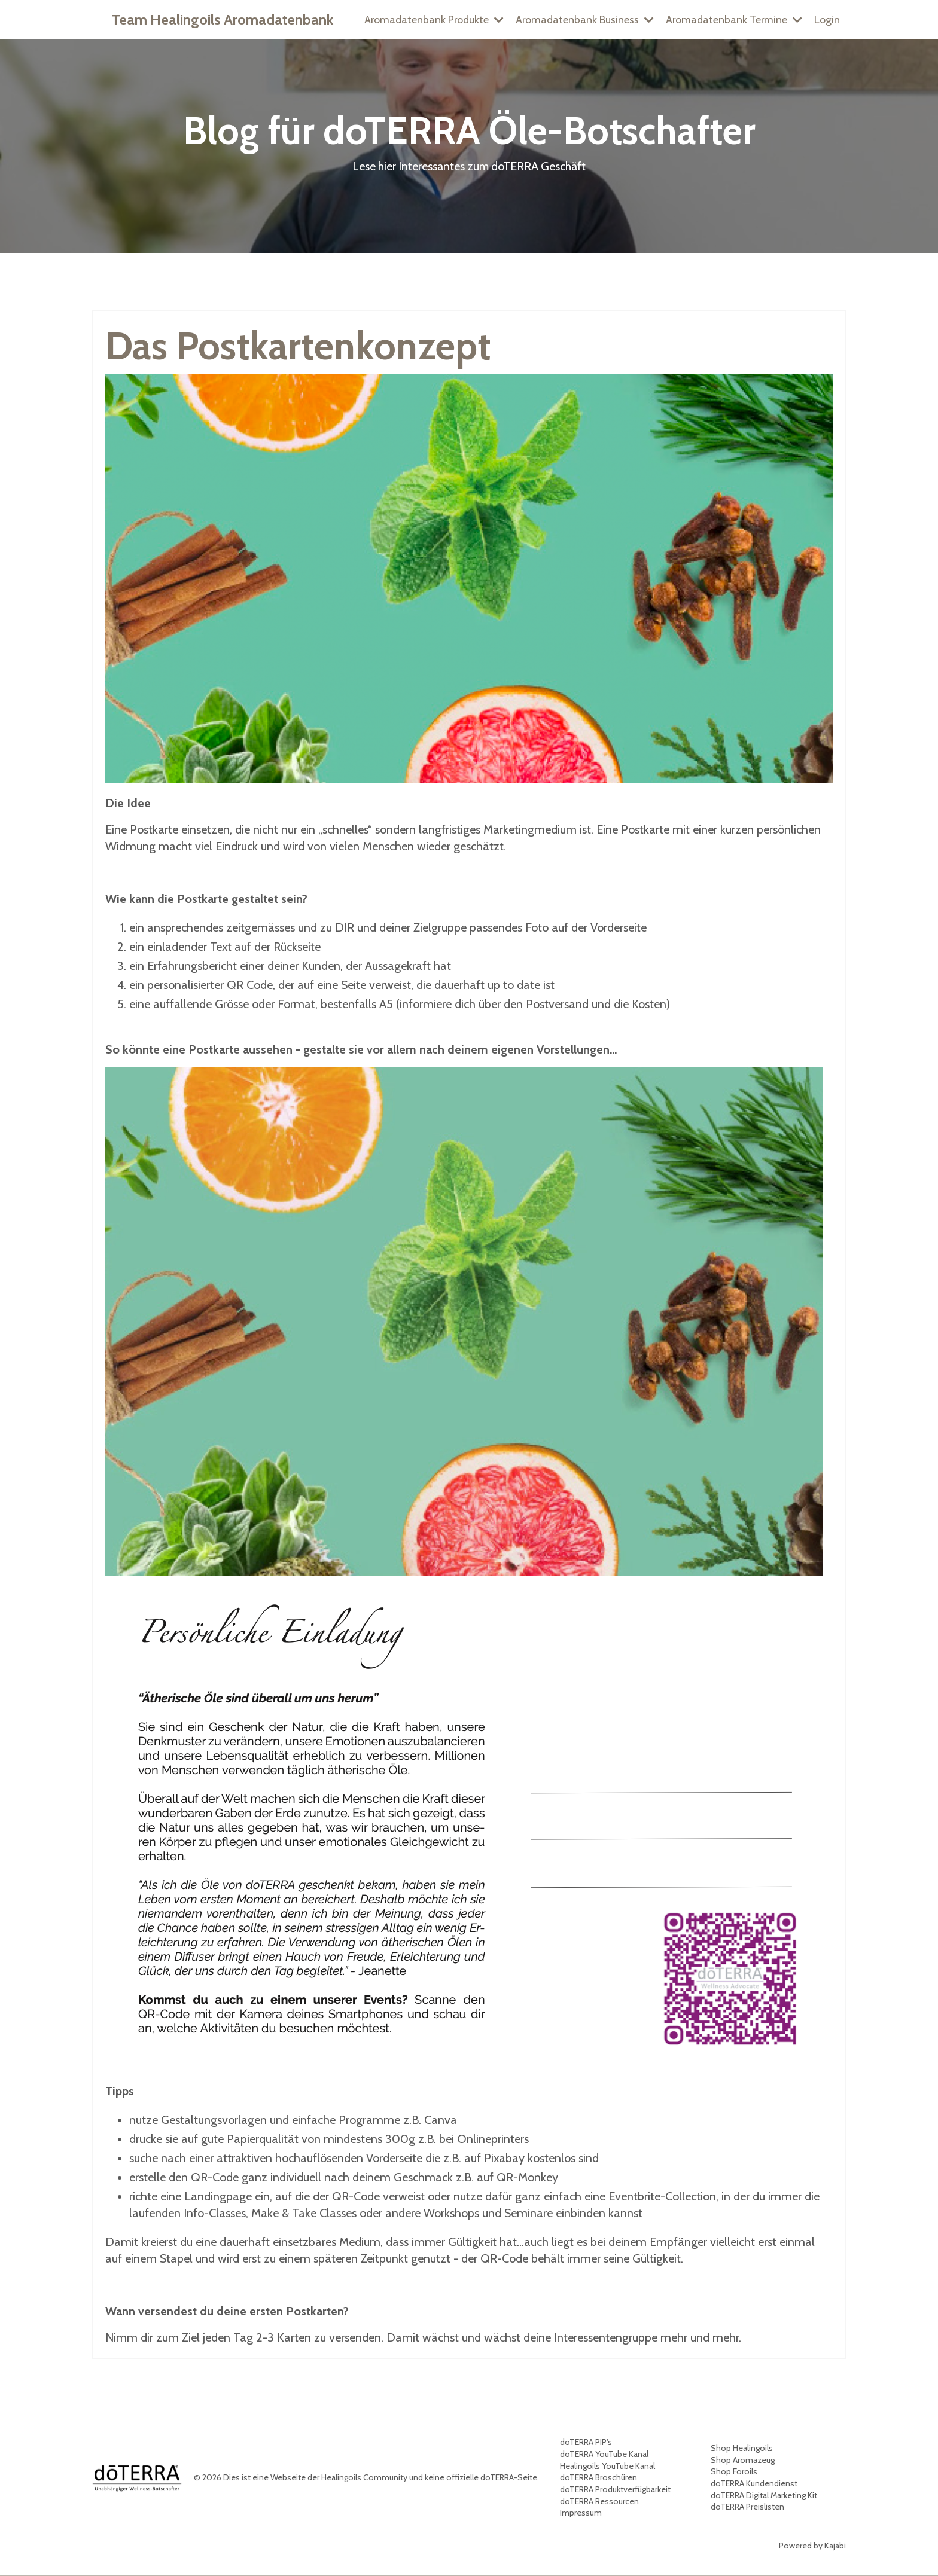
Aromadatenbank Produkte (430, 19)
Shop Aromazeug (743, 2460)
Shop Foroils (734, 2472)
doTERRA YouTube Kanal (604, 2454)
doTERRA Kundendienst (754, 2483)
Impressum (581, 2512)
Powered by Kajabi (812, 2545)
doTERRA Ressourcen (599, 2501)
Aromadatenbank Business (582, 19)
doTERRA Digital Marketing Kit (764, 2495)
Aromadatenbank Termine (733, 19)
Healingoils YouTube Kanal (607, 2466)
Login (827, 19)
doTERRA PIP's (586, 2442)
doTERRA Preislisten (747, 2507)
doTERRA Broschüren (598, 2478)
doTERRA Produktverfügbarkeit (615, 2489)
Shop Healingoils (742, 2448)
